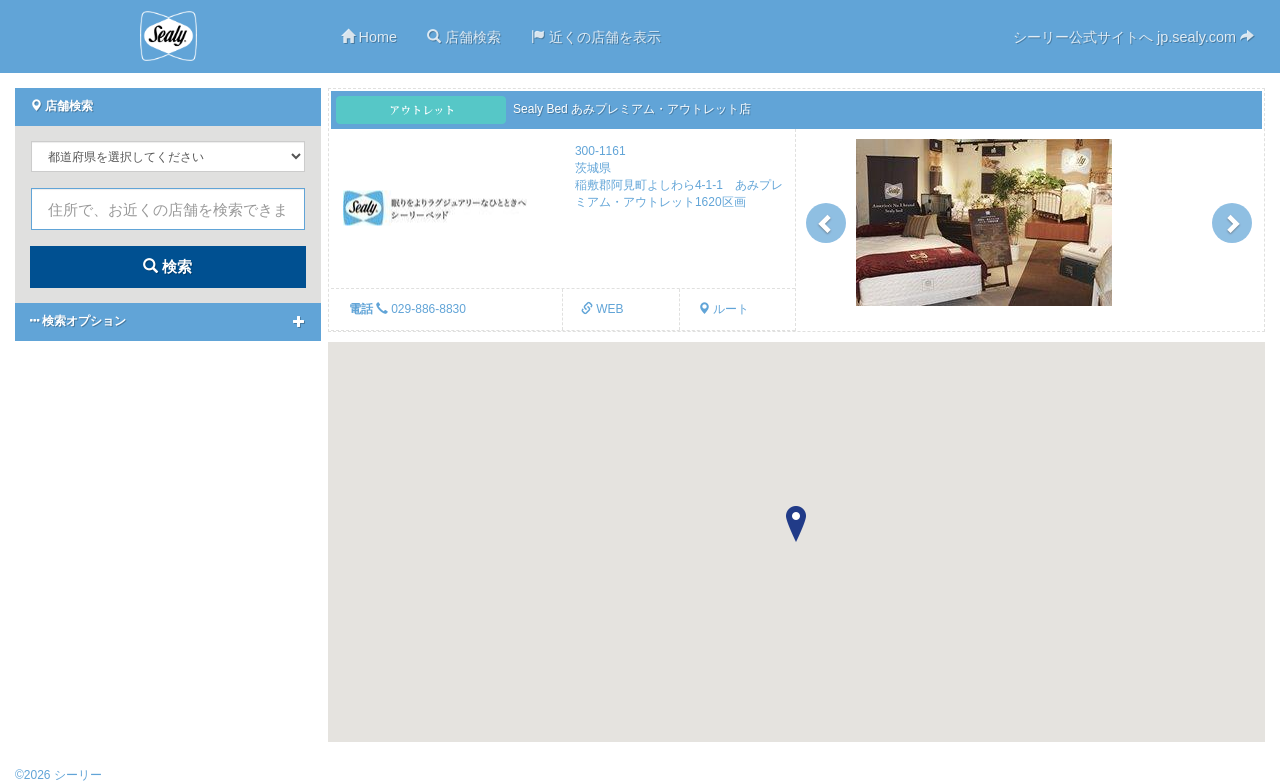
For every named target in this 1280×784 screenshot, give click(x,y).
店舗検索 (464, 37)
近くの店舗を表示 (596, 37)
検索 (167, 266)
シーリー (168, 36)
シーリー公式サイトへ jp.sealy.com (1133, 37)
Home (369, 37)
